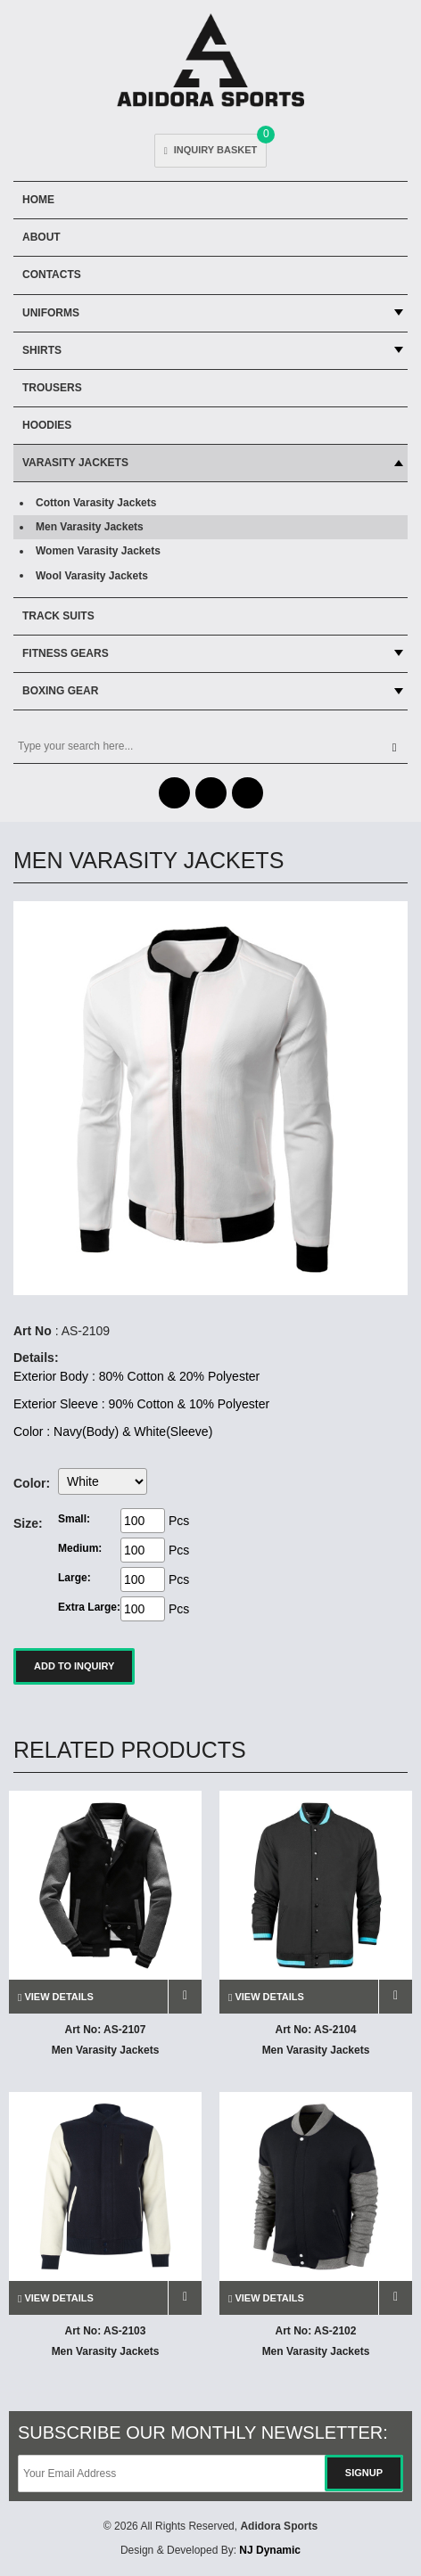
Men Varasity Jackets (90, 527)
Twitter (211, 792)
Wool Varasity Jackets (92, 576)
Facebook (174, 792)
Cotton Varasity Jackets (96, 502)
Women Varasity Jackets (98, 551)
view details (56, 1997)
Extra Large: (89, 1607)
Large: (74, 1577)
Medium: (80, 1548)
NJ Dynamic (270, 2550)
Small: (74, 1519)
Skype (247, 792)
